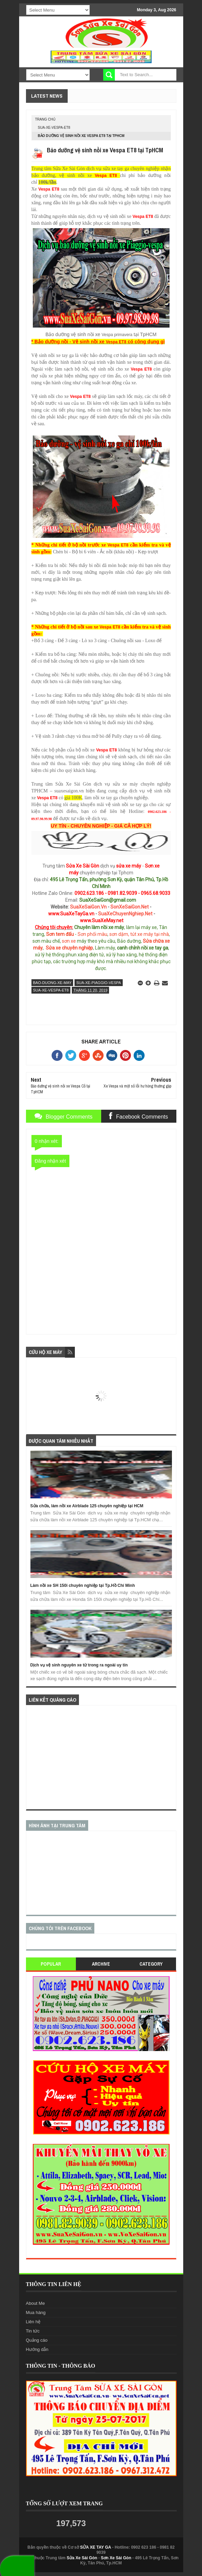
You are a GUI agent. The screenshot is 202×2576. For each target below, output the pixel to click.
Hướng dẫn (37, 2349)
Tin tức (33, 2330)
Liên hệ (33, 2321)
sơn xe (69, 941)
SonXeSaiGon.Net (129, 907)
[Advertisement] (101, 1757)
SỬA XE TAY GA (95, 2547)
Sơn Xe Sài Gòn (116, 2558)
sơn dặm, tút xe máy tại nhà (139, 934)
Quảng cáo (37, 2340)
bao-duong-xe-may (52, 983)
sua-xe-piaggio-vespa (98, 983)
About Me (35, 2303)
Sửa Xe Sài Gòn (82, 2558)
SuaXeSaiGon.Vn (88, 907)
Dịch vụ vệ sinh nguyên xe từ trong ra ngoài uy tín (79, 1665)
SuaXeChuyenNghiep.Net (125, 913)
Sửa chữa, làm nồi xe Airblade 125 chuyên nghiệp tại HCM (87, 1506)
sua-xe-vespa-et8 (54, 127)
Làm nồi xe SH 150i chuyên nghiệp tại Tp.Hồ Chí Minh (82, 1585)
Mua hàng (36, 2312)
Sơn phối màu (92, 934)
